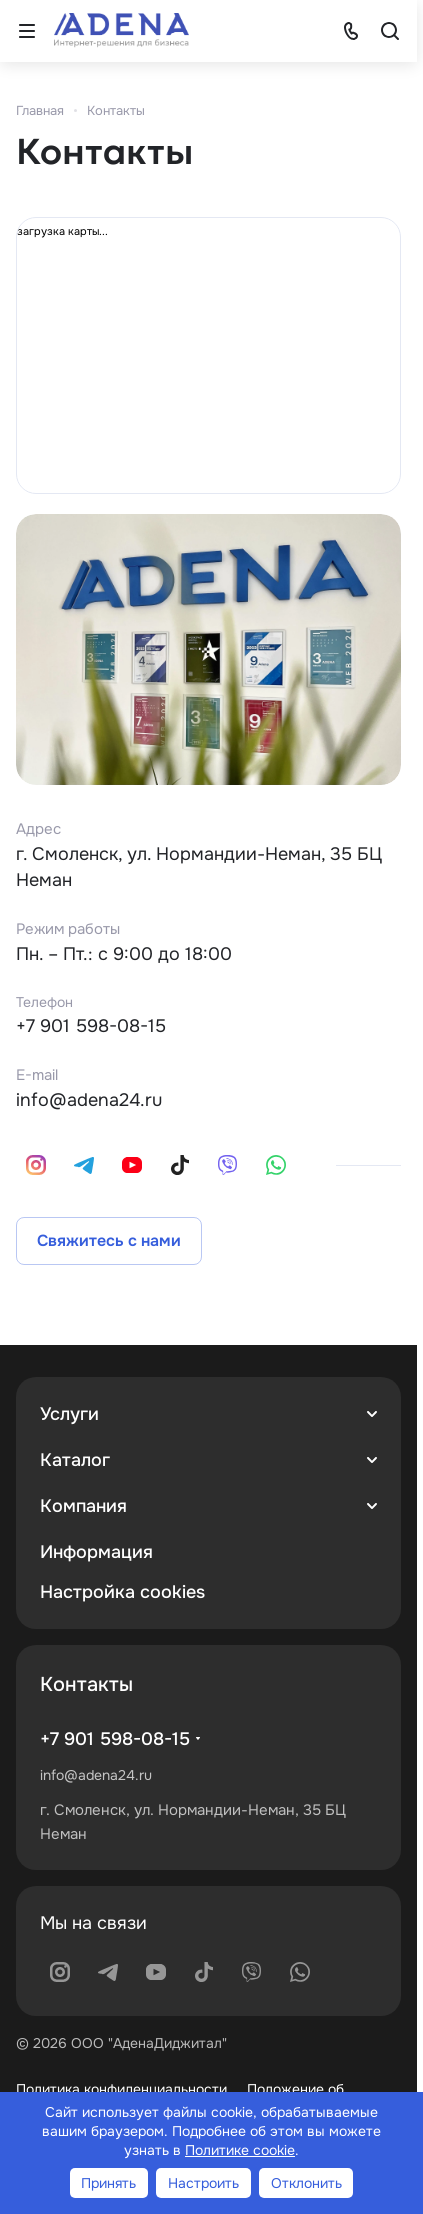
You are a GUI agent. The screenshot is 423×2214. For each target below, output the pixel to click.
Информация (96, 1552)
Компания (83, 1506)
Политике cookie (240, 2150)
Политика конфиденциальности (121, 2089)
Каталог (75, 1460)
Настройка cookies (122, 1592)
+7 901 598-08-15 (91, 1026)
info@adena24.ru (89, 1100)
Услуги (69, 1414)
